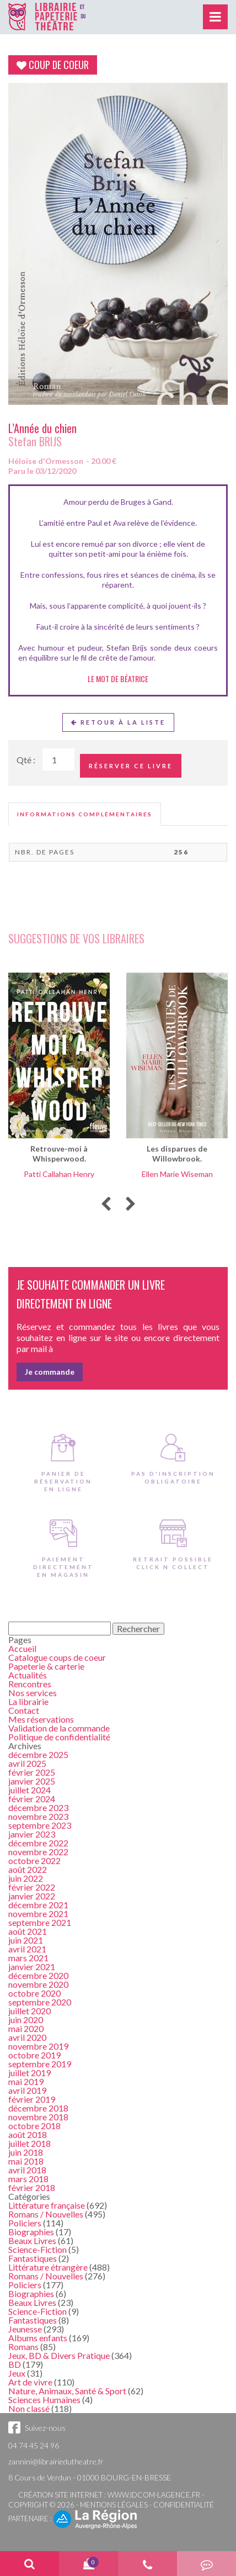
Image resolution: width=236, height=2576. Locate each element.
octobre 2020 (34, 1993)
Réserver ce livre (131, 765)
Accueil (22, 1648)
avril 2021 (27, 1949)
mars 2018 (28, 2178)
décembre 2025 (38, 1754)
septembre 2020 (39, 2002)
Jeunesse (25, 2329)
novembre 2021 (38, 1913)
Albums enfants (37, 2337)
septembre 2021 (39, 1922)
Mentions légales (114, 2504)
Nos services (32, 1692)
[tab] (84, 814)
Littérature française (46, 2205)
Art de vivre (30, 2382)
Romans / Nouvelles (45, 2214)
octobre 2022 (34, 1860)
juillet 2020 (29, 2010)
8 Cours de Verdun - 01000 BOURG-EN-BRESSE (89, 2477)
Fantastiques (32, 2258)
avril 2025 (27, 1763)
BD (14, 2364)
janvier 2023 (31, 1834)
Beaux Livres (32, 2240)
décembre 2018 (38, 2108)
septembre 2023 (39, 1825)
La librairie (28, 1701)
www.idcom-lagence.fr (154, 2494)
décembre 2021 (38, 1904)
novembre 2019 (38, 2046)
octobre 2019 (34, 2055)
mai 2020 (26, 2028)
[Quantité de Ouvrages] (58, 759)
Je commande (49, 1371)
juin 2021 (25, 1940)
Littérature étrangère (48, 2267)
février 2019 (31, 2099)
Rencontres (29, 1683)
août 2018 (27, 2134)
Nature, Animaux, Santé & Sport (67, 2390)
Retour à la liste (118, 722)
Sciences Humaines (44, 2399)
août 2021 (27, 1931)
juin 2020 (25, 2019)
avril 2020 (27, 2037)
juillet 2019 (29, 2072)
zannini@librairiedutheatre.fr (56, 2461)
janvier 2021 (31, 1966)
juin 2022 (25, 1878)
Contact (23, 1710)
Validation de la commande (59, 1728)
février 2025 (31, 1772)
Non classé (29, 2408)
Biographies (31, 2231)
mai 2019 (26, 2081)
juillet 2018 (29, 2143)
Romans (23, 2346)
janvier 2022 (31, 1896)
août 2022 (27, 1869)
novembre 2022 (38, 1851)
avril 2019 (27, 2090)
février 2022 (31, 1887)
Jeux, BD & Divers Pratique (59, 2355)
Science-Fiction (37, 2249)
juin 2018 (25, 2152)
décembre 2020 (38, 1975)
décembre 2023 (38, 1807)
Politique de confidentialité (59, 1737)
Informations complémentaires (84, 814)
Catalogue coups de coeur (57, 1657)
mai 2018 (26, 2161)
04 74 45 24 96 (33, 2445)
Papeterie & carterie (46, 1666)
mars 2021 (28, 1957)
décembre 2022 (38, 1843)
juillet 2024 (29, 1790)
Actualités (27, 1675)
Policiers (24, 2223)
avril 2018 (27, 2170)
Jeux (16, 2373)
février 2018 (31, 2187)
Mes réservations (41, 1719)
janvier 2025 (31, 1781)
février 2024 (31, 1798)
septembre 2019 (39, 2063)
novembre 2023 (38, 1816)
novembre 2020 (38, 1984)
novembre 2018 (38, 2117)
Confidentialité (183, 2504)
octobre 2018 (34, 2125)
